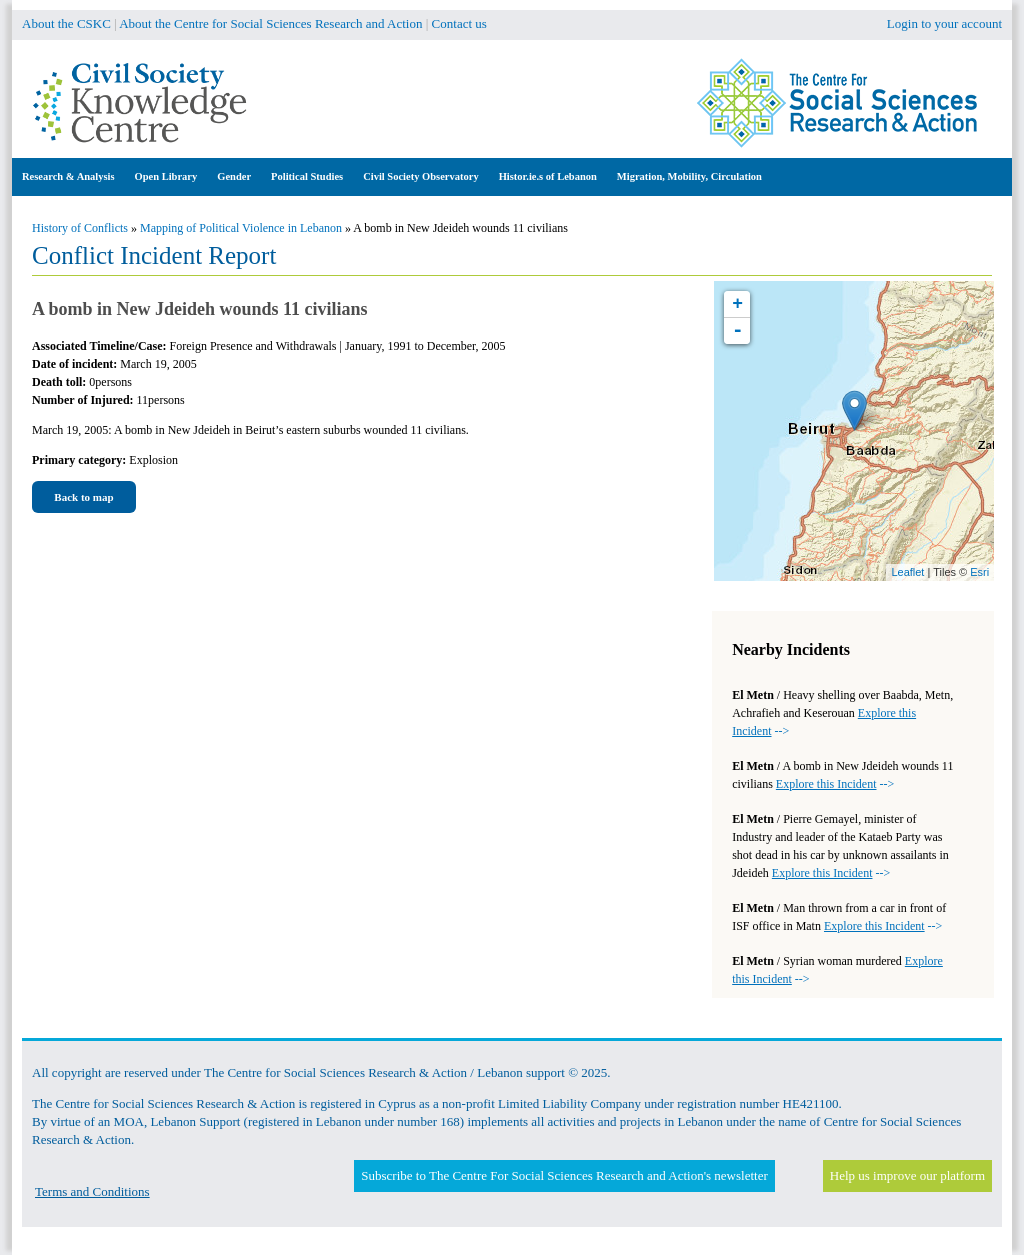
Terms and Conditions (92, 1191)
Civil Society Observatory (420, 176)
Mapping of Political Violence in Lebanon (241, 228)
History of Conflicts (80, 228)
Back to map (83, 497)
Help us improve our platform (907, 1175)
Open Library (166, 176)
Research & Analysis (68, 176)
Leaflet (907, 572)
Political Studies (307, 176)
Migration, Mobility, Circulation (689, 176)
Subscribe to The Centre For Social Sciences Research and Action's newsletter (564, 1175)
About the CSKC (66, 23)
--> (835, 784)
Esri (979, 572)
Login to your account (944, 23)
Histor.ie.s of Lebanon (548, 176)
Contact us (459, 23)
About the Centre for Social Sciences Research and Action (270, 23)
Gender (234, 176)
